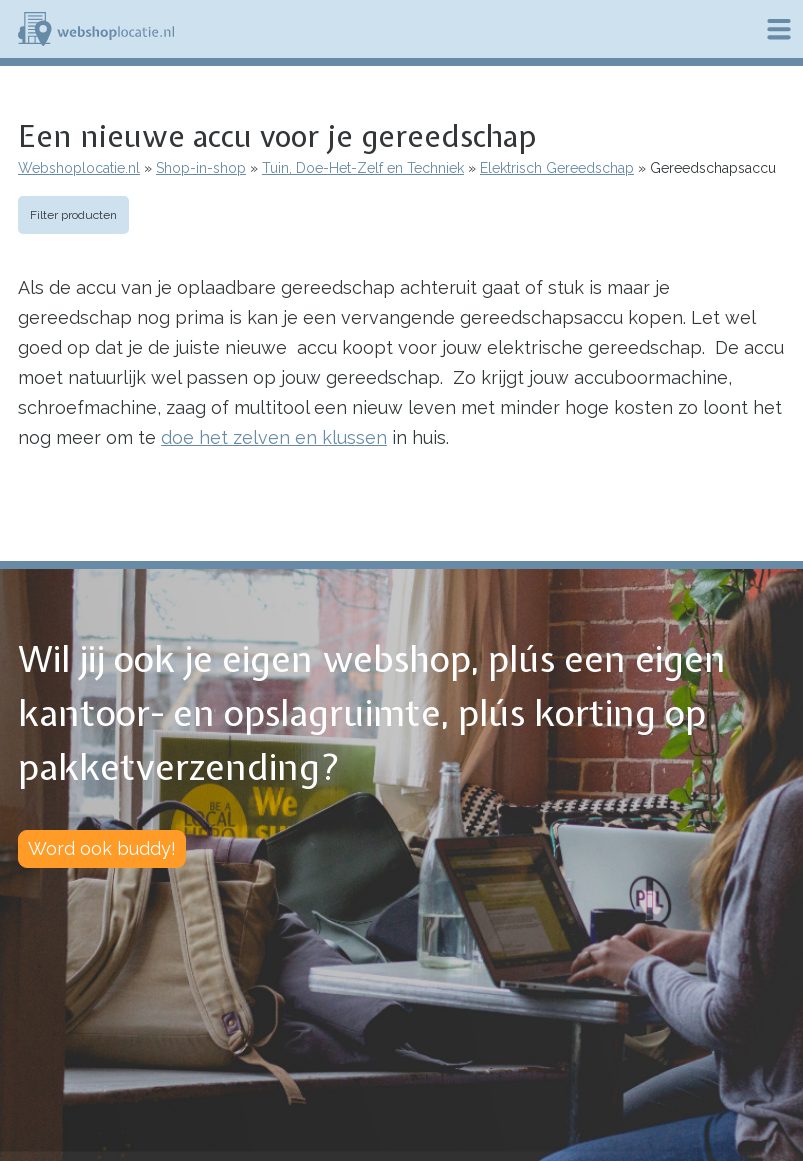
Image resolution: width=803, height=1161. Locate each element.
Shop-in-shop (201, 168)
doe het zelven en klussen (274, 437)
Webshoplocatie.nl (79, 168)
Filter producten (73, 215)
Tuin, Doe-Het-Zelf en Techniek (363, 168)
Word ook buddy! (102, 848)
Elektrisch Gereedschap (557, 168)
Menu (779, 29)
